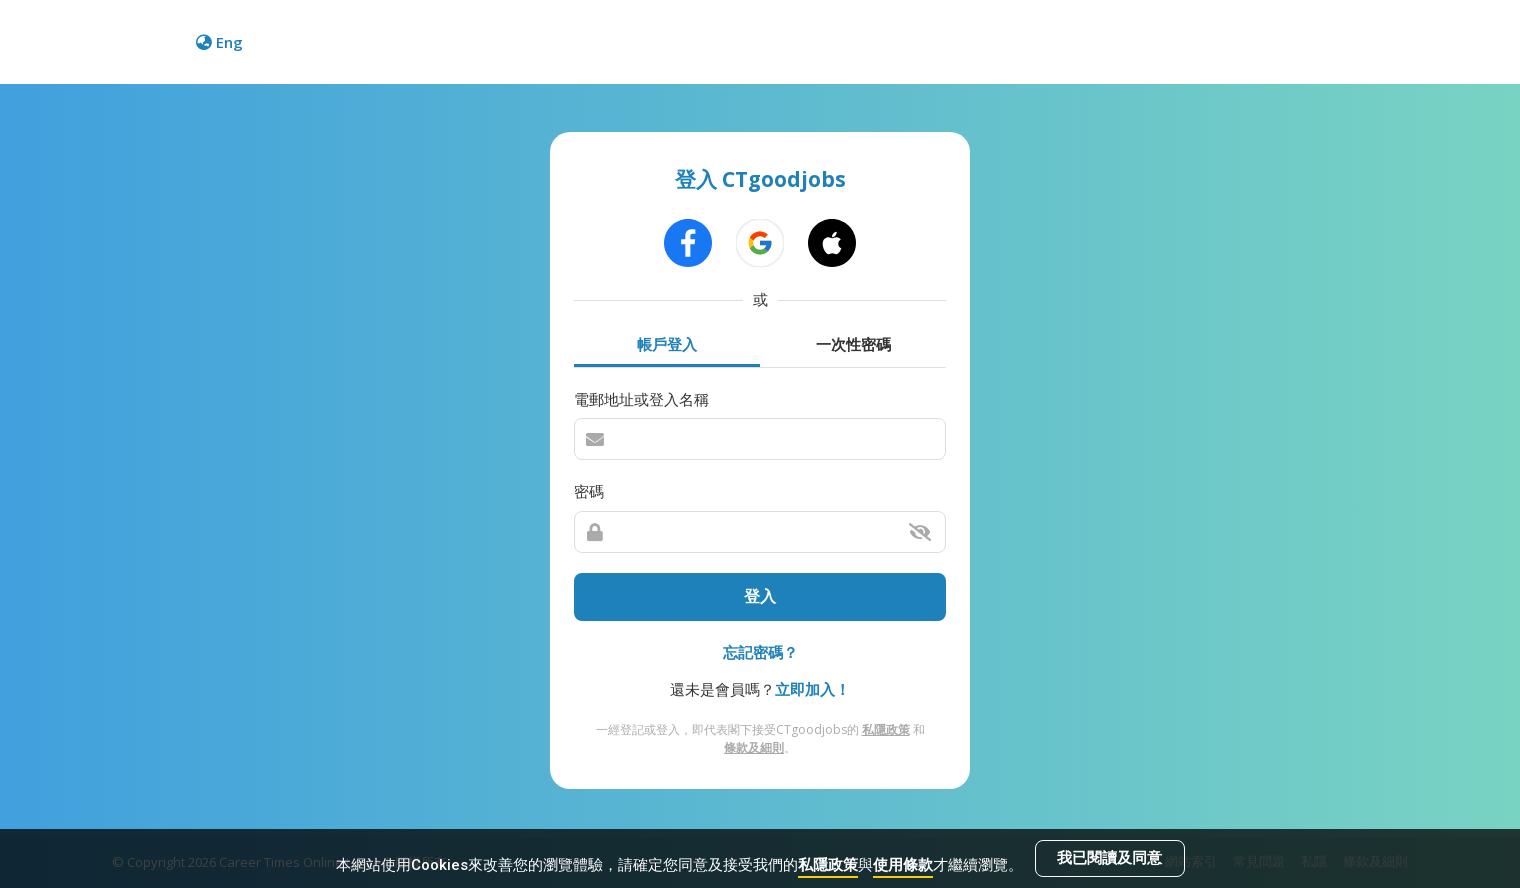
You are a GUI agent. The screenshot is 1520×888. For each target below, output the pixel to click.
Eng (219, 42)
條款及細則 (754, 747)
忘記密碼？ (760, 652)
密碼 (589, 491)
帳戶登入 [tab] (667, 344)
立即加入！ (812, 689)
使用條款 (903, 865)
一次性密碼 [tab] (853, 344)
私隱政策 (828, 865)
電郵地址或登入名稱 (641, 399)
